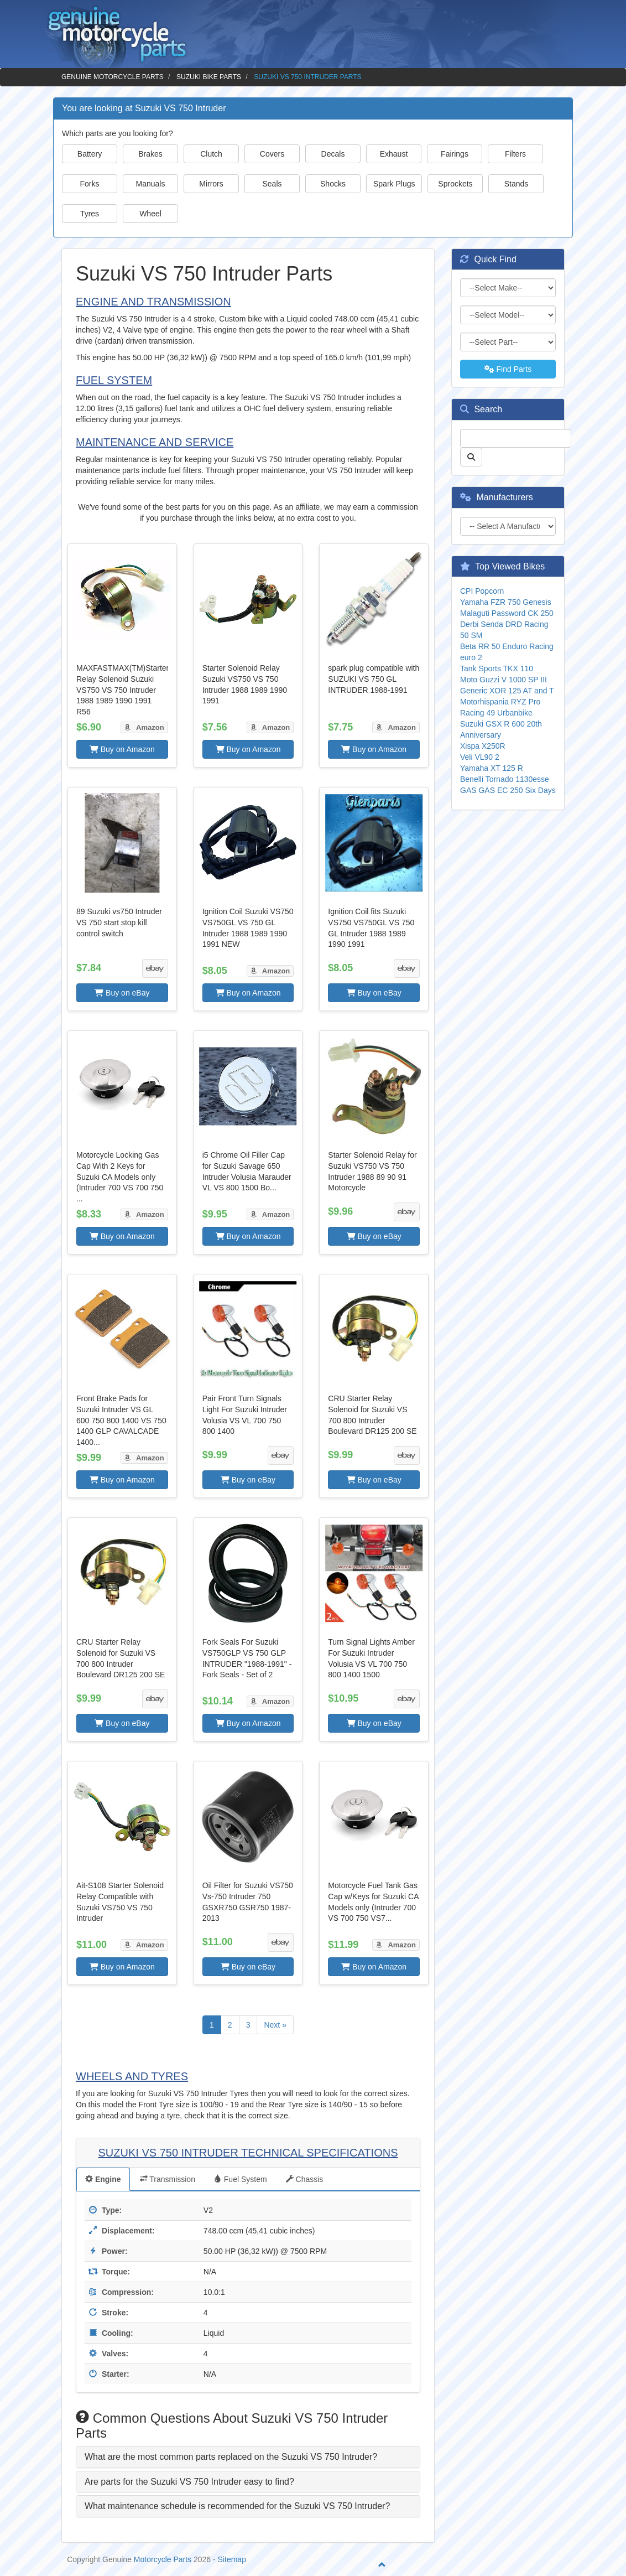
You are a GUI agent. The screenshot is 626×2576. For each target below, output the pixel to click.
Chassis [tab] (305, 2179)
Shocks (333, 183)
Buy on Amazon (122, 749)
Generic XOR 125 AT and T (507, 690)
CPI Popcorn (482, 591)
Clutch (211, 153)
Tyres (89, 213)
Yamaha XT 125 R (491, 768)
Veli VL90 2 (479, 757)
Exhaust (394, 153)
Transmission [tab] (167, 2179)
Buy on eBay (122, 992)
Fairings (454, 153)
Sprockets (455, 183)
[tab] (248, 2457)
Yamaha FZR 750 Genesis (505, 602)
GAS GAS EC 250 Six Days (508, 790)
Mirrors (211, 183)
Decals (333, 153)
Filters (515, 153)
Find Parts (508, 369)
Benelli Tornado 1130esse (504, 779)
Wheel (150, 213)
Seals (271, 183)
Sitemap (232, 2559)
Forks (90, 183)
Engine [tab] (103, 2179)
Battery (89, 153)
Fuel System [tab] (240, 2179)
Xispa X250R (482, 746)
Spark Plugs (394, 183)
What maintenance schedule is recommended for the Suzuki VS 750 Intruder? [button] (237, 2506)
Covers (272, 153)
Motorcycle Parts (162, 2559)
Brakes (150, 153)
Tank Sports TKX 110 (496, 668)
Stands (516, 183)
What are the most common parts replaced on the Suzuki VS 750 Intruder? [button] (231, 2456)
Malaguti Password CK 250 (507, 613)
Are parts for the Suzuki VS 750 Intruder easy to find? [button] (189, 2481)
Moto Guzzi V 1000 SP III (503, 679)
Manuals (150, 183)
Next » (275, 2024)
